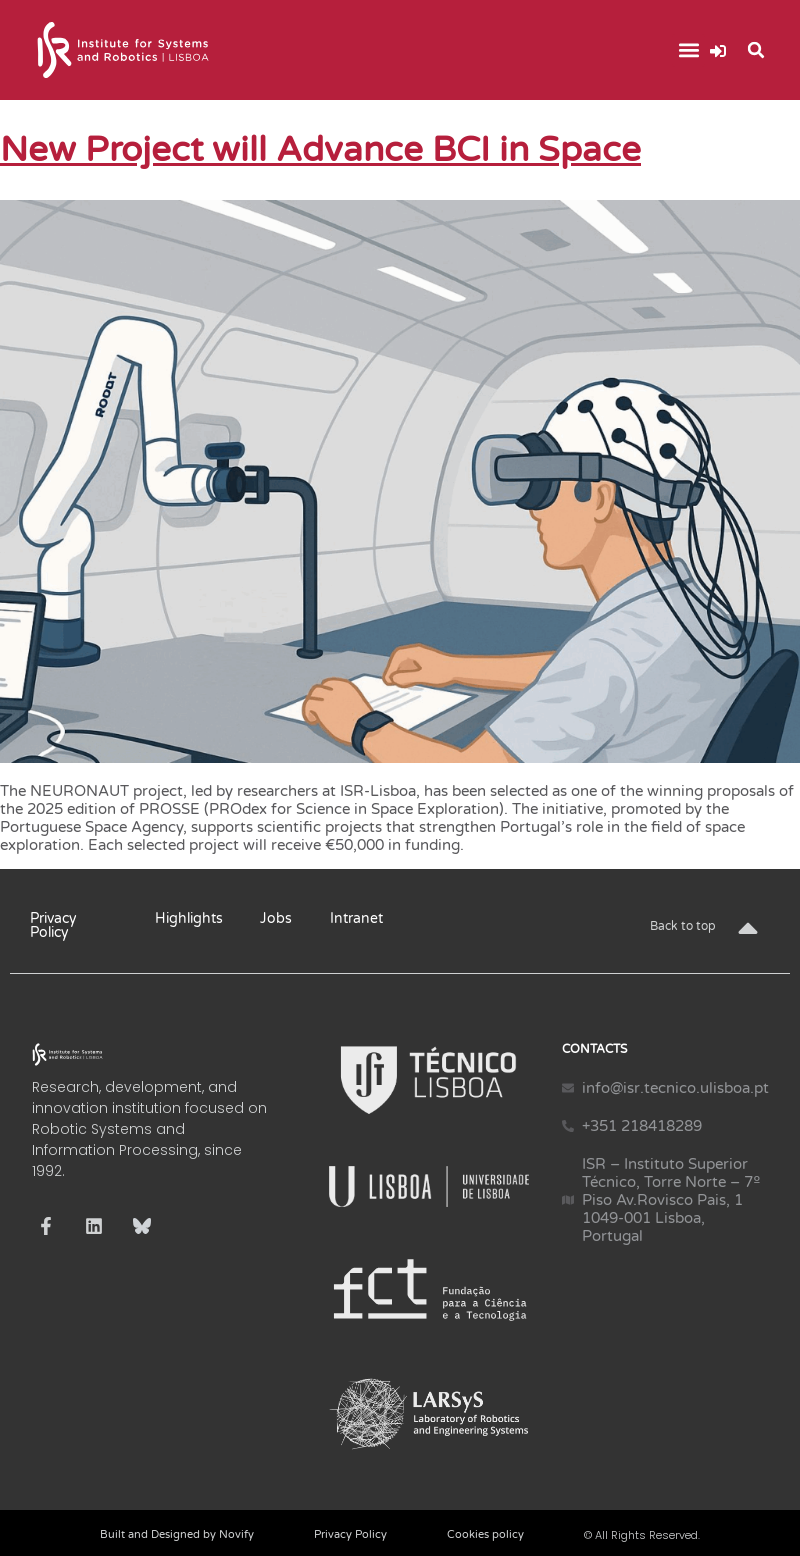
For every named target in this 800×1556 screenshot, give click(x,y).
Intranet (356, 918)
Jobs (276, 918)
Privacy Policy (53, 925)
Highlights (189, 918)
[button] (688, 50)
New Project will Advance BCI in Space (320, 150)
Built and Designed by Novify (177, 1534)
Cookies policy (485, 1534)
